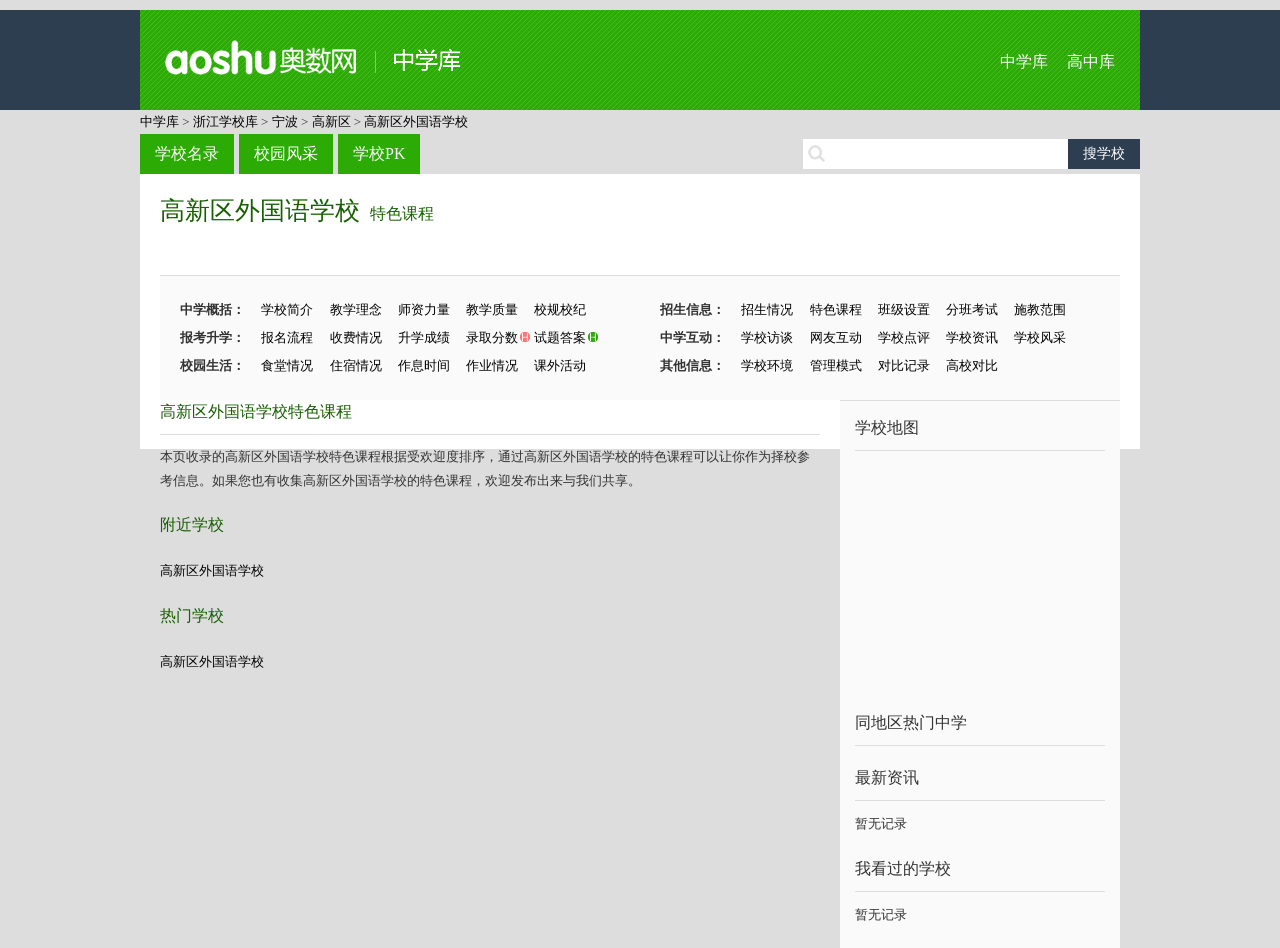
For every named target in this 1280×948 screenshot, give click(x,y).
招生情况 (767, 309)
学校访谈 (767, 337)
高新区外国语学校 (416, 121)
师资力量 (424, 309)
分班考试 (972, 309)
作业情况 (492, 365)
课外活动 (560, 365)
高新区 (331, 121)
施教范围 (1040, 309)
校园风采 (286, 153)
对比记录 (904, 365)
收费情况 (356, 337)
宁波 (285, 121)
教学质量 (492, 309)
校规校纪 (560, 309)
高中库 (1091, 61)
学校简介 (287, 309)
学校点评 (904, 337)
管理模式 (836, 365)
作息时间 (424, 365)
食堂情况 (287, 365)
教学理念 (356, 309)
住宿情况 (356, 365)
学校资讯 (972, 337)
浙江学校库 (225, 121)
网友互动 (836, 337)
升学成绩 (424, 337)
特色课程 (402, 213)
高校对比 (972, 365)
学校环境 (767, 365)
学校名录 (187, 153)
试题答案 (560, 337)
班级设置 (904, 309)
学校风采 (1040, 337)
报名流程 (287, 337)
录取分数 (492, 337)
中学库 (1024, 61)
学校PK (379, 153)
